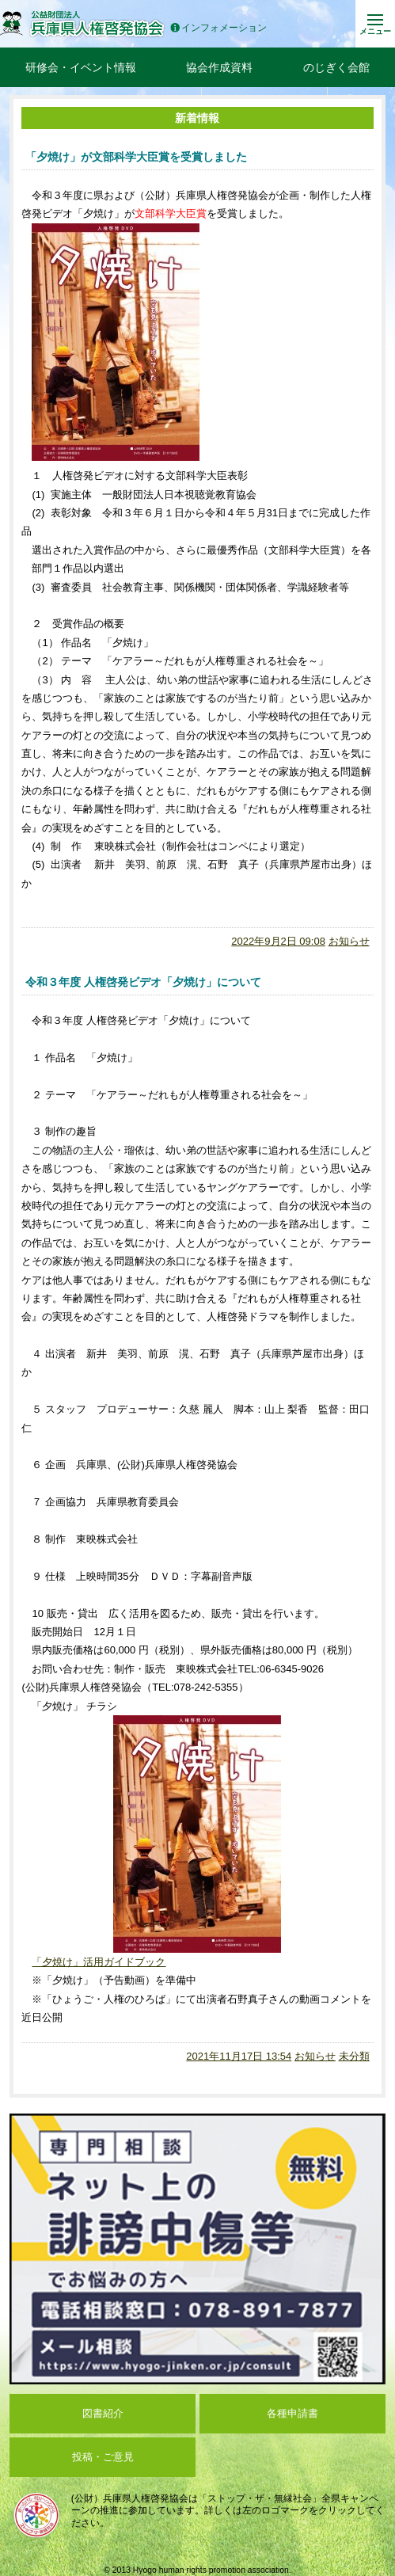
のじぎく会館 (336, 67)
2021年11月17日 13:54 (238, 2056)
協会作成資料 (219, 67)
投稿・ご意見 (103, 2457)
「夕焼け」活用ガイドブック (98, 1962)
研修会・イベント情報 (80, 67)
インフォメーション (218, 28)
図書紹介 (102, 2413)
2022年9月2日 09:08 (278, 941)
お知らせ (349, 941)
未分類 (354, 2056)
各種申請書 (292, 2413)
